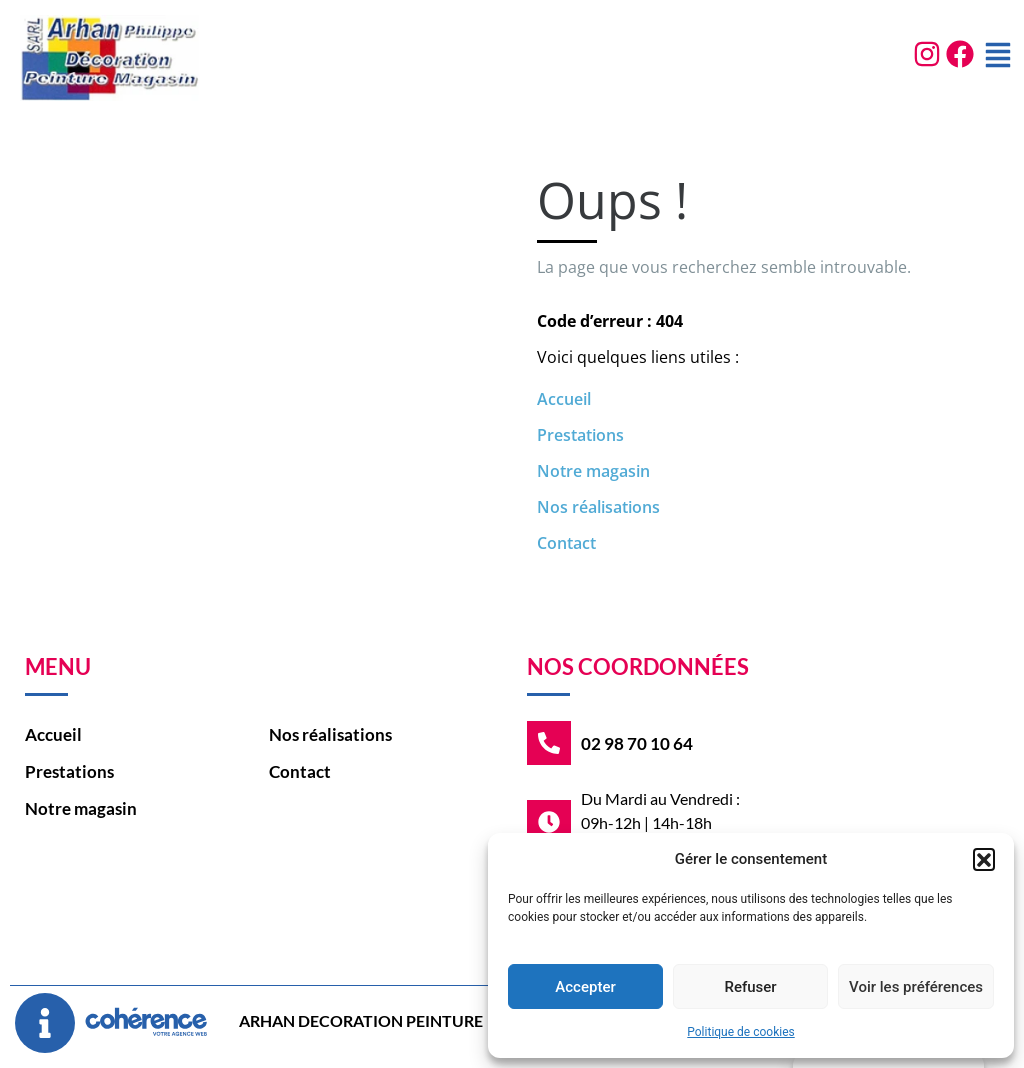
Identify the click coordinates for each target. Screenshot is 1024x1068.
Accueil (564, 399)
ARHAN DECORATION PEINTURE (361, 1020)
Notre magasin (593, 471)
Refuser (750, 987)
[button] (984, 859)
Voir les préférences (916, 987)
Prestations (580, 435)
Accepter (585, 987)
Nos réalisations (598, 507)
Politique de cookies (740, 1032)
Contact (566, 543)
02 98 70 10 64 (637, 743)
